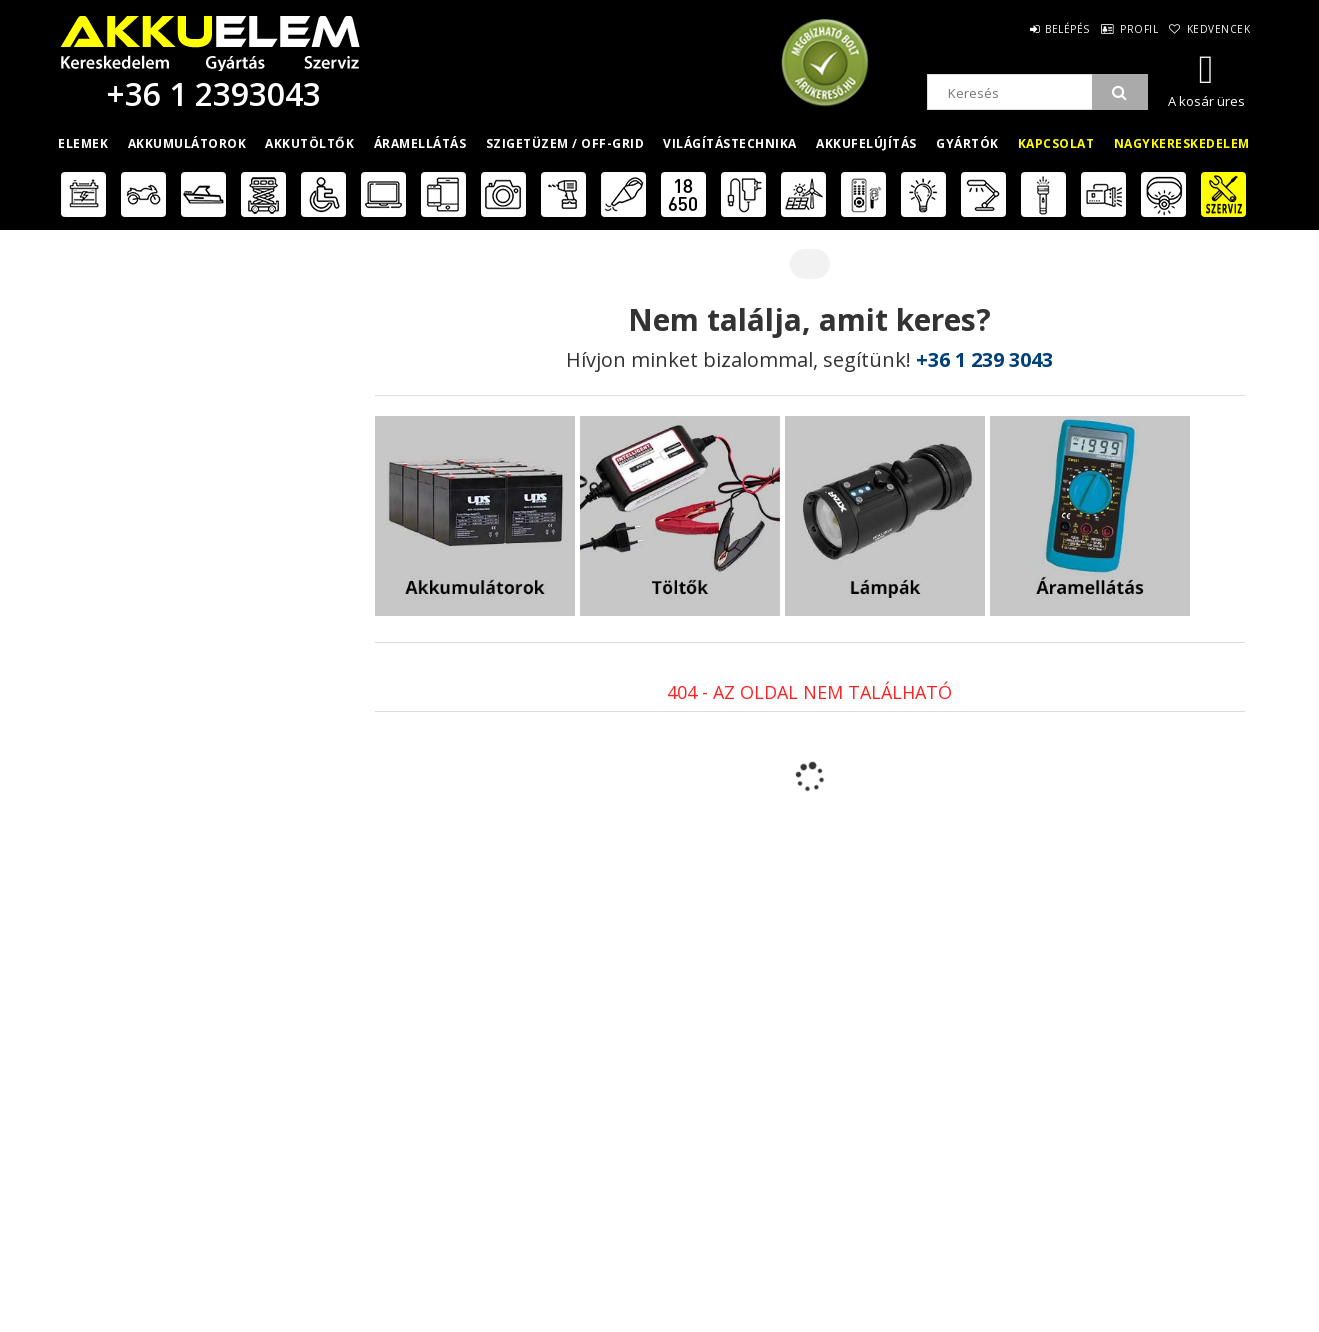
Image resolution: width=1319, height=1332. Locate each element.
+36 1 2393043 (210, 93)
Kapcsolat (1056, 143)
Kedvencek (1216, 29)
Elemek (83, 143)
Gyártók (967, 143)
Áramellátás (420, 143)
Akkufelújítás (866, 143)
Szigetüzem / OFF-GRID (565, 143)
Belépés (1043, 29)
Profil (1126, 29)
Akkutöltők (309, 143)
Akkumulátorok (187, 143)
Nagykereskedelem (1182, 143)
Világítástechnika (730, 143)
